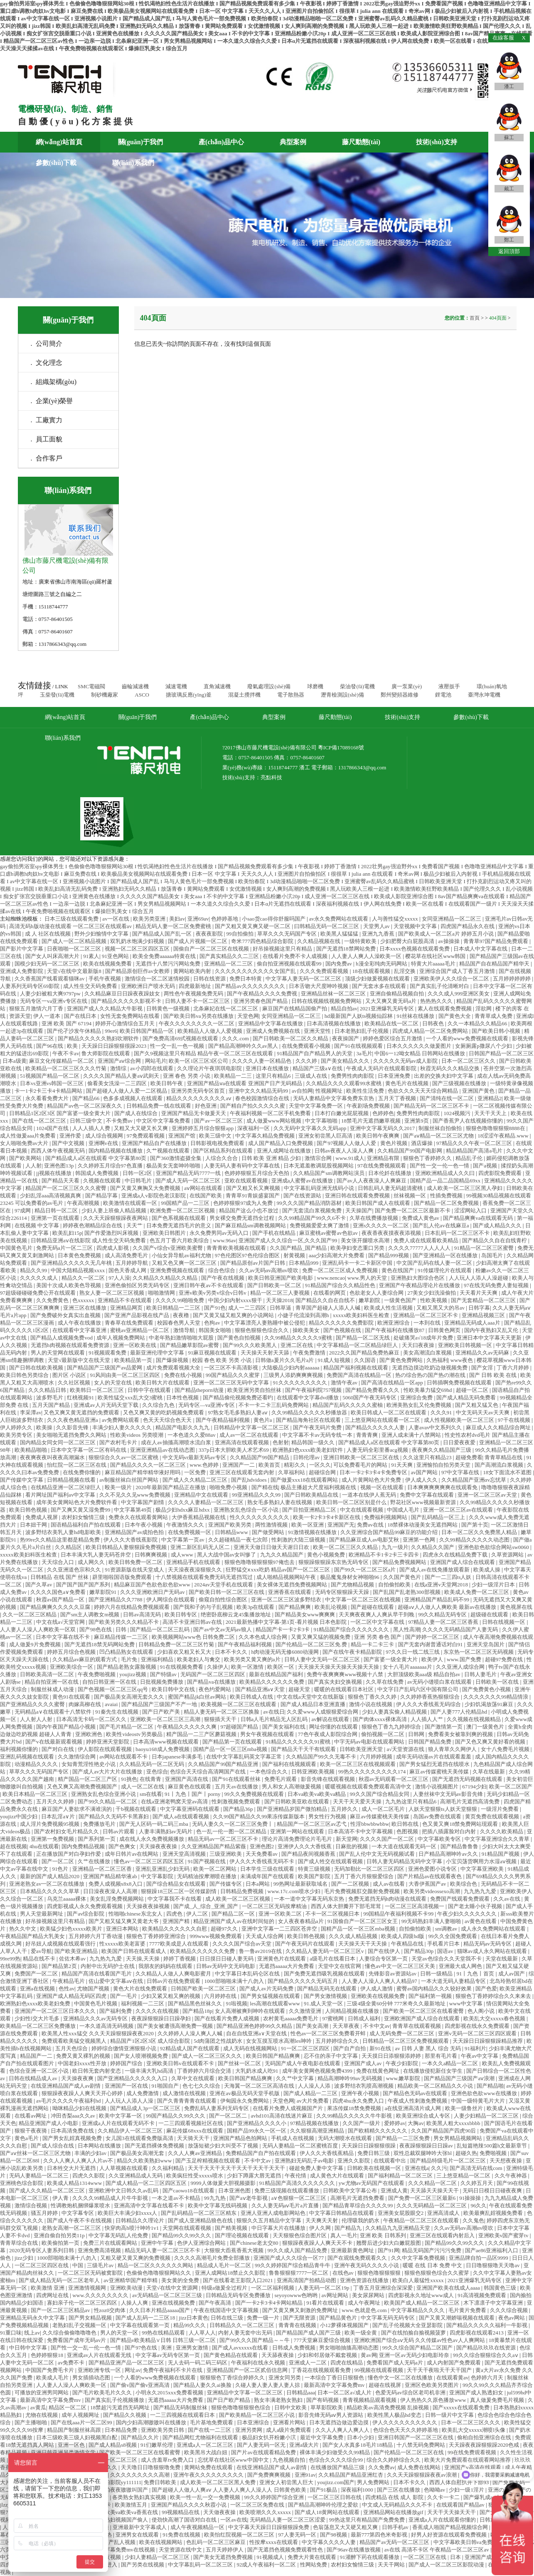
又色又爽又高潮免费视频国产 (82, 1786)
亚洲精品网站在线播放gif (394, 2512)
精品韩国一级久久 (313, 1442)
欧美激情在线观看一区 (130, 1203)
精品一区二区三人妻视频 (280, 1293)
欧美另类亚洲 (150, 919)
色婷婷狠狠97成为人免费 (243, 1203)
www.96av (224, 1240)
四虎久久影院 (89, 2175)
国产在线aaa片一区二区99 (82, 2422)
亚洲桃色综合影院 (22, 2183)
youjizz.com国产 (335, 2482)
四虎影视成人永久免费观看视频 (85, 1906)
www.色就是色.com (365, 2310)
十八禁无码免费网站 (421, 2445)
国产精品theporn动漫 (200, 1390)
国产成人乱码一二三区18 (146, 2318)
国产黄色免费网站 (401, 1360)
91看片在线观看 (325, 2303)
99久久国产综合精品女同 (380, 1794)
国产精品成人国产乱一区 (162, 934)
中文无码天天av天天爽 (483, 1412)
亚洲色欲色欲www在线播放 (484, 2093)
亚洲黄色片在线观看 (282, 1958)
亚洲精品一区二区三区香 (102, 1869)
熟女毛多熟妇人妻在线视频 (280, 1502)
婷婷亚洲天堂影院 (108, 1742)
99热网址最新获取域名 (301, 1884)
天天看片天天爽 (479, 1293)
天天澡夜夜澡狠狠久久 (195, 1569)
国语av (446, 1951)
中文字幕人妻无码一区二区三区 (304, 978)
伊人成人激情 (377, 1988)
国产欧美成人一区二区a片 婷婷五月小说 (446, 934)
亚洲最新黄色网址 (353, 2250)
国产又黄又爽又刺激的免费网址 (300, 2310)
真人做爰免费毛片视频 (497, 2400)
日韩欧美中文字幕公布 (350, 2190)
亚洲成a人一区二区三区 (205, 2445)
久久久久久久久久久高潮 (140, 2475)
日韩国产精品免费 (430, 1742)
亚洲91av (305, 2475)
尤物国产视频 (94, 1988)
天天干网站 (392, 2564)
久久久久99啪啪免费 (180, 1300)
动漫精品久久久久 (37, 1764)
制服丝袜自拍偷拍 (440, 1128)
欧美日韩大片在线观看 (163, 1382)
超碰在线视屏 (385, 2385)
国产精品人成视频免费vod (62, 1338)
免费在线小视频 (183, 1375)
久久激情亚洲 (305, 2011)
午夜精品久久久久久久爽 (187, 1727)
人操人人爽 (135, 2303)
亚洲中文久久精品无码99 (259, 1091)
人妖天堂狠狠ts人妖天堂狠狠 (443, 1809)
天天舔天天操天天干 (435, 2190)
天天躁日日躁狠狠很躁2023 (114, 1046)
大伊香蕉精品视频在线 (199, 1517)
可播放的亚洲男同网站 (42, 2392)
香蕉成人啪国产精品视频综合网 (450, 2527)
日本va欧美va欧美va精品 (317, 1794)
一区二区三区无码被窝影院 (91, 2273)
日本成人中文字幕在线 (481, 949)
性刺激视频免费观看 (236, 1801)
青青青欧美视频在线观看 (237, 1248)
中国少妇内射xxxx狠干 (235, 1300)
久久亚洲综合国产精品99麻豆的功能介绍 (389, 1532)
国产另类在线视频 (143, 2564)
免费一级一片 (264, 2318)
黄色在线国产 (398, 1270)
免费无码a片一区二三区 (65, 1248)
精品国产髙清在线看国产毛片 (97, 1973)
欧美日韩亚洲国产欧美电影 (281, 1278)
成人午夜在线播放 (80, 1323)
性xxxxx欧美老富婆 (123, 1944)
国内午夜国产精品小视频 (66, 1727)
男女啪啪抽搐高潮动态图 (349, 2348)
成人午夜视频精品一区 (198, 2527)
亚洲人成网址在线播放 (284, 1151)
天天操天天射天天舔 (265, 1353)
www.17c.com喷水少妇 (295, 1891)
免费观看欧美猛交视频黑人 (75, 2041)
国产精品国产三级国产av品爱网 (105, 1367)
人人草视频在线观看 (124, 2168)
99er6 (111, 1031)
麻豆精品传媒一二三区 (121, 1637)
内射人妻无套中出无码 (245, 2333)
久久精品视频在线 (319, 941)
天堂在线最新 (502, 1958)
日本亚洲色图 (235, 2190)
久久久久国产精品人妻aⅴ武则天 (121, 1076)
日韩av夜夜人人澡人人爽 (345, 1151)
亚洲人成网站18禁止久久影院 (230, 2273)
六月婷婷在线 (221, 1996)
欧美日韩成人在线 (252, 1697)
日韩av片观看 (119, 1831)
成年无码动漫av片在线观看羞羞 (434, 1756)
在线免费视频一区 (190, 1532)
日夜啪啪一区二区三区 (74, 949)
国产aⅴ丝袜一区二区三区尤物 (36, 2153)
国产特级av (164, 1674)
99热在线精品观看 (164, 2333)
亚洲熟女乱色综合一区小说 (247, 1510)
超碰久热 (466, 2153)
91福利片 (475, 2048)
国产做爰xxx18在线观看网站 (305, 1480)
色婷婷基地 (225, 919)
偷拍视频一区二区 (383, 1734)
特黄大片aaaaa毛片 (434, 963)
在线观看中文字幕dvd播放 (308, 1397)
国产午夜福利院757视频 (314, 1390)
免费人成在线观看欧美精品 (427, 1240)
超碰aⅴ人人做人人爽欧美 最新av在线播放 (448, 1607)
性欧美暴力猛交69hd (428, 1390)
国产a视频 (485, 1165)
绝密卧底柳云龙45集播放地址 (236, 1614)
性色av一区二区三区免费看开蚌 (328, 2033)
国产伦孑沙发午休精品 (74, 1031)
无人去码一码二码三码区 (198, 2362)
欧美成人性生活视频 (389, 1308)
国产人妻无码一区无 (262, 2445)
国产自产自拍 (350, 2048)
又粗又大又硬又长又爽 (141, 1128)
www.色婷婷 (204, 1465)
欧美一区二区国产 (510, 1786)
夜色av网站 (512, 2318)
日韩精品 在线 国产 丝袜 (60, 1577)
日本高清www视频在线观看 (166, 1742)
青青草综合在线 (19, 2243)
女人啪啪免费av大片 (25, 1143)
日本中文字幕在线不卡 (63, 1637)
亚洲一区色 (72, 2445)
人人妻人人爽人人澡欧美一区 (367, 956)
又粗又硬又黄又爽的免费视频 (136, 2258)
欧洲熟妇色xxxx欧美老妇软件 (308, 1450)
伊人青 (61, 2198)
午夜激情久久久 (185, 1525)
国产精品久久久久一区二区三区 (148, 1465)
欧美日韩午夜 (167, 1083)
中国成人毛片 (404, 1510)
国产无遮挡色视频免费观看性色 (285, 2549)
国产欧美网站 (26, 1158)
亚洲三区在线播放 (85, 1308)
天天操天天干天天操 (363, 1944)
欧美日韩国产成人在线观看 (378, 1203)
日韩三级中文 (86, 1121)
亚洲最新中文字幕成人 (140, 2527)
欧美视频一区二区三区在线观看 (239, 1704)
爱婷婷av (394, 2123)
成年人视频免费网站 (121, 1338)
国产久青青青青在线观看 (187, 2101)
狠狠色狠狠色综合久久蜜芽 (437, 2273)
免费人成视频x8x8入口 (116, 1884)
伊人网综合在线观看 (171, 1599)
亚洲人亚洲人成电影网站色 (274, 2213)
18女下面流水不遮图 (508, 1472)
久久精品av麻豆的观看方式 (85, 1659)
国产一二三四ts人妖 (449, 1577)
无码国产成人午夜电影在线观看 (303, 2063)
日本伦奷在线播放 (390, 1173)
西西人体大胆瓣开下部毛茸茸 (346, 1906)
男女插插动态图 (91, 2377)
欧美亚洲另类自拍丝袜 (255, 1390)
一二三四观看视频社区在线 (191, 2123)
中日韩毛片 (139, 1180)
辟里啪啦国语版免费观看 (122, 1577)
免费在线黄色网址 (378, 2071)
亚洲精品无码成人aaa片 (473, 1323)
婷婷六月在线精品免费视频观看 (132, 1607)
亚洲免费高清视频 (100, 2250)
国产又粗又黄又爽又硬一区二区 (253, 926)
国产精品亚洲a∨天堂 (260, 1689)
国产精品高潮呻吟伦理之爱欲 (323, 2505)
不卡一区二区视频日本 (333, 1914)
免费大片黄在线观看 (312, 2557)
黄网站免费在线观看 (209, 2467)
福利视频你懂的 (19, 1749)
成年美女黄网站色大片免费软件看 (77, 1502)
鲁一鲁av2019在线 (261, 1951)
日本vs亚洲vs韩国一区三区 (52, 1083)
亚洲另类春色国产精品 (261, 1001)
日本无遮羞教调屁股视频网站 (319, 1165)
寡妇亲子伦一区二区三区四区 (82, 2303)
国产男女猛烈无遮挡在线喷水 (435, 1764)
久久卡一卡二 (444, 2497)
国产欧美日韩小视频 (497, 1031)
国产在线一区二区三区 (39, 1121)
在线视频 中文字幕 (38, 1225)
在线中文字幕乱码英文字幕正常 (244, 1756)
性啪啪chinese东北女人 (136, 1914)
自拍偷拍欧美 (395, 1584)
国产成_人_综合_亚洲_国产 (206, 1906)
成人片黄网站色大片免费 (372, 1480)
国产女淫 (482, 1367)
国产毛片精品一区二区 (127, 1727)
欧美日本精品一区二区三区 (35, 1794)
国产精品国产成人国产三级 (309, 2333)
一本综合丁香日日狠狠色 (335, 2377)
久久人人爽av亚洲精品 (195, 2153)
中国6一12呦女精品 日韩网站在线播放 (420, 1053)
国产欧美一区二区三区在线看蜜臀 (424, 2011)
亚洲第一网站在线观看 (297, 1831)
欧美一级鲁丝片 (464, 2108)
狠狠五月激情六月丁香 (36, 1008)
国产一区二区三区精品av (61, 2310)
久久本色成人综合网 (263, 1637)
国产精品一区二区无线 (363, 1338)
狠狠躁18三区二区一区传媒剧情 (179, 1891)
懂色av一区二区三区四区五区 (149, 1861)
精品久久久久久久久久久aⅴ (199, 1098)
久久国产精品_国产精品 (299, 1248)
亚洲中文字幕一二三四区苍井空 (279, 1929)
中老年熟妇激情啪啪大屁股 (182, 1338)
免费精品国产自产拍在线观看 (261, 2153)
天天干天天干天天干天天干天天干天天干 (237, 2168)
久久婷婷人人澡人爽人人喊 (190, 2033)
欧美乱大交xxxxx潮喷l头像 (474, 2430)
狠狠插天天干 (221, 1719)
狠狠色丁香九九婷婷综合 (392, 1727)
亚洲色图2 (263, 1846)
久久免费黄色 (53, 1300)
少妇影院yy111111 (120, 2482)
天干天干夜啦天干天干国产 (440, 2370)
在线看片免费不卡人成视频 (296, 956)
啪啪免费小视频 (229, 1487)
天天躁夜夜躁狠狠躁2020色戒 (484, 2445)
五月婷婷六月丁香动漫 (96, 1936)
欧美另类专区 (17, 1435)
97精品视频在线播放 (315, 2123)
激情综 (119, 1068)
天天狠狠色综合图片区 (300, 2235)
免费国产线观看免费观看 (460, 1899)
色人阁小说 (482, 2011)
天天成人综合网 (265, 1936)
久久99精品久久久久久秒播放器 (309, 1412)
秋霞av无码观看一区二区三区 (394, 1779)
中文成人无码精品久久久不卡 (397, 2505)
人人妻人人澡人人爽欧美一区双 (38, 1629)
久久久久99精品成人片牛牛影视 (110, 2198)
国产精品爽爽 (295, 1607)
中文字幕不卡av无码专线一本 (318, 1435)
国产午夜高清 (215, 2303)
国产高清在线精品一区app (392, 1382)
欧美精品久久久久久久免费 (272, 1682)
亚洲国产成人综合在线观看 (463, 1562)
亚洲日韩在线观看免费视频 (358, 1195)
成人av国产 (512, 1973)
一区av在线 (233, 2520)
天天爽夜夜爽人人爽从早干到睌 (377, 1614)
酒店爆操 (422, 1143)
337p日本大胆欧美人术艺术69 (234, 1450)
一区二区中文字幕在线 (378, 1622)
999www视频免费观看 (216, 1936)
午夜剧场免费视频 (369, 1106)
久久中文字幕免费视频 (418, 2258)
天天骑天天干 (194, 2138)
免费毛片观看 (281, 1779)
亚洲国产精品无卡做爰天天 (194, 1113)
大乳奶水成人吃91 (257, 2071)
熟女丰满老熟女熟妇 (279, 2400)
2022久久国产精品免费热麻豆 (365, 1353)
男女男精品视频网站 (458, 2138)
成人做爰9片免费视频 (35, 1644)
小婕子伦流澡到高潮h (304, 1315)
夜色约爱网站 (215, 1689)
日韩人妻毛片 (481, 1674)
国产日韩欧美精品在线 (312, 1495)
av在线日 (273, 1712)
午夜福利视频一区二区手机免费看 (271, 1113)
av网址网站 (336, 2295)
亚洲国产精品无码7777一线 (189, 1173)
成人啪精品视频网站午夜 (286, 1577)
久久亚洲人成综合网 (461, 1667)
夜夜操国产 (346, 1038)
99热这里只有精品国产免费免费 (367, 2520)
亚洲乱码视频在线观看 (27, 1756)
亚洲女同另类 (285, 2377)
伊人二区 (197, 1914)
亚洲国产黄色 (479, 1091)
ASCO (142, 695)
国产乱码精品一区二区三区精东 (199, 2213)
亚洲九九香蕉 (379, 934)
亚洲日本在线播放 (268, 1068)
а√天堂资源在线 (406, 1749)
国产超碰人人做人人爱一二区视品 (127, 1091)
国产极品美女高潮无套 (137, 2153)
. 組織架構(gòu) (54, 381)
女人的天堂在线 (113, 1382)
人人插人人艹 (427, 1719)
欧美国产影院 (315, 1876)
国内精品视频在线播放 (116, 1151)
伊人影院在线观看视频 (105, 1749)
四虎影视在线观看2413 (477, 2333)
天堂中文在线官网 (340, 1966)
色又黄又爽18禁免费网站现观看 (460, 1824)
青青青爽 (367, 1435)
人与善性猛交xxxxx (395, 919)
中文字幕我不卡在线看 (175, 1899)
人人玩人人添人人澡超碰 (479, 1278)
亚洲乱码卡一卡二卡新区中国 (358, 1263)
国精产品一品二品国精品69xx (446, 1180)
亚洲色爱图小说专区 (433, 1869)
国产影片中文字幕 (22, 949)
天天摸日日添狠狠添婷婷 (392, 2056)
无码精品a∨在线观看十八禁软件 (54, 1712)
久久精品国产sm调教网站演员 (329, 1173)
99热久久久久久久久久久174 (372, 1771)
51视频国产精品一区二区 (50, 1076)
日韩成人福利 (364, 2018)
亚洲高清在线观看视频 (242, 1442)
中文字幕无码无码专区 (388, 2318)
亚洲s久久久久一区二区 (381, 1225)
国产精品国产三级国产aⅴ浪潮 (460, 2078)
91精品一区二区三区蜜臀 (484, 1248)
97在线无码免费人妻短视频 (497, 1285)
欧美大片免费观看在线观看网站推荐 (468, 2460)
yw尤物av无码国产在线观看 (372, 2183)
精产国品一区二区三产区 (88, 1779)
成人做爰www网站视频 (274, 1121)
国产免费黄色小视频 (487, 1689)
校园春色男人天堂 (179, 1323)
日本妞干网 (34, 1525)
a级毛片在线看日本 (333, 1958)
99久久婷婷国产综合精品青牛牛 (293, 2265)
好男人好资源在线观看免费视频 (449, 2535)
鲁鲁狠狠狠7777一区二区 (299, 2273)
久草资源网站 (508, 1555)
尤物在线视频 (42, 2415)
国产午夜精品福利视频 (223, 1420)
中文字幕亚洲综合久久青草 (498, 1839)
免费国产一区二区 (37, 1973)
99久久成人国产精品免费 (298, 2250)
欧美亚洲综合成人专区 (423, 2116)
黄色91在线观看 (71, 1697)
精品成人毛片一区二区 (224, 2265)
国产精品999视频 (389, 1255)
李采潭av (30, 1412)
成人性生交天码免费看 (90, 986)
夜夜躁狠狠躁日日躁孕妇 (161, 2018)
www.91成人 (349, 1158)
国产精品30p (419, 1951)
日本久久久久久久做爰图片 (419, 1046)
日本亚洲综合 (254, 2422)
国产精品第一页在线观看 (232, 1742)
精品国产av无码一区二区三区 (395, 2542)
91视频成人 (271, 2557)
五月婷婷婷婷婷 (512, 978)
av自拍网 (302, 1091)
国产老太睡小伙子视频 (475, 1906)
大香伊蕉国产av (428, 1884)
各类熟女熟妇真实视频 (139, 2497)
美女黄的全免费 (180, 2280)
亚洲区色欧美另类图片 (432, 2385)
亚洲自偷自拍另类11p (60, 2235)
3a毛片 (364, 1053)
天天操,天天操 (143, 1958)
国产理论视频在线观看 (242, 2235)
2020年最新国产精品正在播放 (171, 1487)
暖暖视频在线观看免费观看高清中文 (369, 1786)
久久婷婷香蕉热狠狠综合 (430, 1697)
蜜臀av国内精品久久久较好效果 (434, 1988)
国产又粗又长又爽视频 (253, 1188)
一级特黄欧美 (361, 941)
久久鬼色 (473, 2220)
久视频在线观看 (102, 1180)
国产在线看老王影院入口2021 (238, 2280)
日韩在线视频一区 (504, 1622)
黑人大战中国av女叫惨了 (227, 1555)
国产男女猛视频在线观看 (271, 1996)
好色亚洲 (206, 1106)
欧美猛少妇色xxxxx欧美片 (71, 1929)
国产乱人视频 (120, 2542)
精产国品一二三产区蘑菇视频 (202, 1734)
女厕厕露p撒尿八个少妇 (484, 1046)
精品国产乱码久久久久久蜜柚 (348, 1405)
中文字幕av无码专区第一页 (168, 2355)
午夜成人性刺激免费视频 (418, 2101)
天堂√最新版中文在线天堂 (79, 1360)
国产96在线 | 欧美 (57, 1046)
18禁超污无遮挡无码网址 (120, 2407)
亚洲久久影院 (354, 2160)
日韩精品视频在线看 (72, 1480)
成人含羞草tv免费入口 (168, 2460)
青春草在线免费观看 (130, 1323)
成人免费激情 (143, 2093)
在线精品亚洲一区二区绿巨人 (66, 1487)
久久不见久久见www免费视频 (135, 1495)
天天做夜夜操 (220, 2512)
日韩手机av (396, 2527)
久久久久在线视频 (157, 2011)
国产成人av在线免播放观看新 (435, 1569)
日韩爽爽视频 (151, 1555)
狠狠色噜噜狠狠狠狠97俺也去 (260, 1562)
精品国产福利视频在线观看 (356, 1367)
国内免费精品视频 (84, 1846)
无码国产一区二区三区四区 (213, 1674)
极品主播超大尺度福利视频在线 (319, 1487)
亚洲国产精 (176, 1921)
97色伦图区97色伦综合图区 (248, 1255)
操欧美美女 (307, 1330)
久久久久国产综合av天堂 (242, 1944)
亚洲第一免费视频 (53, 1839)
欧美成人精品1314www (75, 2183)
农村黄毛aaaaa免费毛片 (291, 2018)
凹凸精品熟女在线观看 (127, 1652)
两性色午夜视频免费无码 (194, 993)
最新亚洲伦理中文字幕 (157, 1353)
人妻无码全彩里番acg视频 (378, 1450)
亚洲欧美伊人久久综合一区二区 (451, 978)
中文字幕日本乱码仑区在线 (248, 1973)
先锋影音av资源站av (393, 1973)
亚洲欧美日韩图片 (165, 1233)
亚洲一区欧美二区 (280, 1914)
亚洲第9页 (417, 1121)
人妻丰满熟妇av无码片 (166, 1831)
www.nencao (331, 1278)
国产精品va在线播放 (212, 1682)
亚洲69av (198, 919)
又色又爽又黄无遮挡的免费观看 (82, 1412)
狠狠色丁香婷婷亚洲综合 (156, 1936)
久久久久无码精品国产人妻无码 (460, 1629)
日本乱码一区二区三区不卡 (458, 1233)
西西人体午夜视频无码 (58, 1151)
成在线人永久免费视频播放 (152, 1839)
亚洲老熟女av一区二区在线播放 (47, 1884)
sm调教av (447, 1929)
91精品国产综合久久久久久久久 (351, 1629)
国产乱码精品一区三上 (438, 1517)
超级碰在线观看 (489, 1614)
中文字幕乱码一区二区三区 (201, 2564)
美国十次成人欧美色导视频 (69, 1285)
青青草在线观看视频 (417, 2026)
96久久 (478, 2205)
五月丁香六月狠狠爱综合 (364, 1876)
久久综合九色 (159, 1405)
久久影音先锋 (73, 1427)
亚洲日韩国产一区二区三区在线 (416, 2437)
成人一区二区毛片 (384, 1809)
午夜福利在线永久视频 (258, 2362)
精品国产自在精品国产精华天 (495, 963)
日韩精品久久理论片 (140, 2220)
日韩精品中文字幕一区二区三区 (252, 1427)
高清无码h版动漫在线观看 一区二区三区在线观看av (71, 926)
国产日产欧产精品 (229, 2400)
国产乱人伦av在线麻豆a (441, 1225)
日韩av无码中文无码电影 (226, 1966)
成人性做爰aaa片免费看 (28, 1136)
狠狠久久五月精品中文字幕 (269, 2220)
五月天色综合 (72, 2048)
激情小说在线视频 (371, 1704)
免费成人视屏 (42, 1517)
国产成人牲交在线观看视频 (331, 1861)
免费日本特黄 (246, 978)
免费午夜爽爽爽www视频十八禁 (345, 1674)
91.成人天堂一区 (324, 2003)
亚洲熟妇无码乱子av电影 (305, 2160)
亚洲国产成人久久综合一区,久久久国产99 (289, 1240)
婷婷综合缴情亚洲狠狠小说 (124, 2048)
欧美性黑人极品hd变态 (395, 2415)
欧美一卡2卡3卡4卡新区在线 (327, 1517)
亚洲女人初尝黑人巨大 (287, 2482)
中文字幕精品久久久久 (418, 2310)
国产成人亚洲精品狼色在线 (201, 2220)
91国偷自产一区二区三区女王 (363, 1921)
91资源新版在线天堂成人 (135, 1569)
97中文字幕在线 (460, 1472)
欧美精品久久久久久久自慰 (175, 1929)
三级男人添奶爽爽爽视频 (293, 1375)
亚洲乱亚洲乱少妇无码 (163, 1869)
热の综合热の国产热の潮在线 (431, 1375)
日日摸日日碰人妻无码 (227, 1958)
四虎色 (175, 1914)
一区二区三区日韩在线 (335, 2497)
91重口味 (11, 2333)
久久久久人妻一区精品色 (262, 1061)
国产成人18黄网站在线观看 (328, 2512)
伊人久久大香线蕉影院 (131, 1540)
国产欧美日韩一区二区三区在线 (227, 1592)
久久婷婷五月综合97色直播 (111, 1165)
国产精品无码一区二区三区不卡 (432, 1106)
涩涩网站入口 (471, 1210)
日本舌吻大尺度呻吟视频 (319, 986)
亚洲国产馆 (182, 1136)
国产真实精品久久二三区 (229, 956)
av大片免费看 (313, 2101)
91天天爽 (402, 1465)
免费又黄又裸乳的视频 (83, 2056)
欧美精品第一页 (133, 1360)
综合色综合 (222, 1270)
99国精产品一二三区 (186, 1203)
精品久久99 (34, 1270)
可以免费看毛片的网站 (361, 1465)
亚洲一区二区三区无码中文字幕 (231, 1382)
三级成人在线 (311, 1076)
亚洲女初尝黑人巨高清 (326, 1136)
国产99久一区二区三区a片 (365, 1569)
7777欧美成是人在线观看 (179, 1944)
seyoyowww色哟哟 (296, 2295)
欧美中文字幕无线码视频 (218, 2205)
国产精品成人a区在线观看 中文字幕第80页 (96, 1158)
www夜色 (462, 1360)
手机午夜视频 (105, 978)
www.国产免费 (464, 1659)
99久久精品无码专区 (443, 1614)
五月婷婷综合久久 (337, 2041)
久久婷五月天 (477, 2183)
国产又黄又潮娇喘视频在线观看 (457, 2318)
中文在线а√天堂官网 (61, 1622)
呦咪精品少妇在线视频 (80, 2108)
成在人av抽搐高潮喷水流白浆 (176, 1442)
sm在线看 (151, 1794)
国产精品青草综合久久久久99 (358, 2205)
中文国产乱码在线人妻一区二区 (434, 1263)
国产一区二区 (58, 1861)
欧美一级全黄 (361, 2333)
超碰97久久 (225, 1929)
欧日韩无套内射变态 (97, 2071)
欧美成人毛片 (53, 2377)
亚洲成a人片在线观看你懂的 (442, 2520)
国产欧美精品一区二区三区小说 (257, 2415)
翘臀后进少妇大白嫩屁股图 (389, 2243)
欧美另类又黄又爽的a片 (253, 1659)
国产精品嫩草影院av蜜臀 (190, 1345)
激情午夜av (345, 1382)
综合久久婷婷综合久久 (394, 2460)
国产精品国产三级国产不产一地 (159, 1704)
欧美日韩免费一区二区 (136, 1562)
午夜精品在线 (408, 1944)
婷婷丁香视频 (180, 1958)
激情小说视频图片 (437, 1786)
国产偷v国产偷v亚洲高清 (140, 2385)
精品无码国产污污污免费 (432, 2250)
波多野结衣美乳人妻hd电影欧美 (63, 1532)
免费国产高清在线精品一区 (360, 1375)
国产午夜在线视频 (223, 1278)
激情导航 (184, 1330)
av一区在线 (116, 919)
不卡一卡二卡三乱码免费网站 (274, 1405)
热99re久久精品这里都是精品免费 (60, 1540)
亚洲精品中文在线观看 (201, 1495)
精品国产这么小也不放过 (249, 1210)
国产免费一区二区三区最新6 (422, 2198)
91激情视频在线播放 (313, 1532)
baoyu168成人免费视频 (163, 1749)
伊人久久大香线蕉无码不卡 (262, 1861)
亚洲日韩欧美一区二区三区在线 (361, 1457)
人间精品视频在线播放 (352, 2011)
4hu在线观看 (44, 1846)
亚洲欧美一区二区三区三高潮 (166, 1719)
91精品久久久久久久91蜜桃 (299, 1742)
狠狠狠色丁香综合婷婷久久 (233, 2377)
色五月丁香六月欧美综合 (180, 1240)
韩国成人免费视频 (97, 1173)
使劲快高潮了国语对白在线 (185, 2520)
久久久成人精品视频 (354, 1936)
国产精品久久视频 (125, 2415)
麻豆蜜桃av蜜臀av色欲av (329, 1233)
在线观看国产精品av (461, 2505)
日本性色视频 (183, 1397)
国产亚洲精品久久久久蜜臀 (33, 1704)
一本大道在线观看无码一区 (405, 1846)
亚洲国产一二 (239, 1465)
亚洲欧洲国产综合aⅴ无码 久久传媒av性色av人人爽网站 (420, 2340)
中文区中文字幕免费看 (164, 1121)
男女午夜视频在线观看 (267, 1734)
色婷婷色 (383, 1113)
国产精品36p (238, 1809)
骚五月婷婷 (45, 2213)
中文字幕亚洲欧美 (482, 1869)
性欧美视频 (434, 1300)
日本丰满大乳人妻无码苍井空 (96, 1555)
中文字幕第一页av (183, 1540)
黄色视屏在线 (516, 1607)
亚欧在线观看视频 (246, 1180)
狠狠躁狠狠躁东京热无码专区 (334, 1562)
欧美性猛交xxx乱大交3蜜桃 (131, 1397)
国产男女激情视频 (326, 1996)
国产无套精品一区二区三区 (484, 1300)
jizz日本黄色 (193, 2318)
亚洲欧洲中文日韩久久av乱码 (124, 2190)
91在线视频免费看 (182, 1667)
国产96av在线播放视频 (354, 2549)
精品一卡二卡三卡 (373, 1644)
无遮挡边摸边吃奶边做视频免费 (430, 1367)
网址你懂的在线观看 (334, 1727)
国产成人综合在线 (53, 2146)
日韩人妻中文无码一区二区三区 (322, 1659)
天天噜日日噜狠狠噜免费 (151, 2467)
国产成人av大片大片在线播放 (108, 1771)
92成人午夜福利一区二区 (266, 2564)
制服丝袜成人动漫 (53, 1689)
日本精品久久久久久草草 (50, 1891)
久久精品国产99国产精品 (260, 1457)
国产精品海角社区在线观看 (309, 1420)
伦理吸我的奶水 (361, 2220)
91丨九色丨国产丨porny (193, 1794)
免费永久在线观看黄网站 (138, 1517)
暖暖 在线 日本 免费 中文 (433, 2265)
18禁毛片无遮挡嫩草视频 (371, 1121)
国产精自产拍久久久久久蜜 (253, 1106)
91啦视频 (236, 2003)
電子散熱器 (290, 695)
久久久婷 (306, 1061)
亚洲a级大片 (304, 2445)
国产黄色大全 (455, 1016)
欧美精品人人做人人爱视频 (210, 1031)
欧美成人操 (487, 1569)
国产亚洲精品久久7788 (116, 1599)
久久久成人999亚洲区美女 (459, 993)
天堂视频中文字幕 (416, 926)
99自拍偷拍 (240, 934)
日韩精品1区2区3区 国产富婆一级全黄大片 (60, 1113)
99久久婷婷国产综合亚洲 (274, 2497)
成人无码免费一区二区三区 (402, 2033)
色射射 (281, 1442)
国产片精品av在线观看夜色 (430, 1876)
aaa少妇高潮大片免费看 (337, 1255)
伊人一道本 (47, 1016)
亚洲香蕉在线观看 (290, 1592)
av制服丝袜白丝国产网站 (129, 1480)
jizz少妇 (24, 2258)
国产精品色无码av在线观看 (416, 2093)
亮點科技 (271, 777)
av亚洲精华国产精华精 (131, 2280)
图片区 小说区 (70, 1375)
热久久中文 (23, 1929)
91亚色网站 (116, 956)
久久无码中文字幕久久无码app (310, 1128)
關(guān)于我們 (140, 141)
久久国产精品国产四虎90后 (444, 2131)
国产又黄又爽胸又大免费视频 (146, 1188)
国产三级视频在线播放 (459, 1083)
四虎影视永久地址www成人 (421, 2295)
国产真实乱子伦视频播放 (115, 2400)
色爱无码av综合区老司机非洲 (411, 2392)
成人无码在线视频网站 (250, 2048)
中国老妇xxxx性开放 (83, 2063)
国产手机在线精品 (274, 1233)
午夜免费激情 (310, 1353)
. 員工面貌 (46, 439)
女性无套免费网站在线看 (130, 1016)
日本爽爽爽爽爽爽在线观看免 (443, 1487)
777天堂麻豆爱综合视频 (322, 2340)
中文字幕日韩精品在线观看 (342, 2213)
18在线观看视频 (371, 971)
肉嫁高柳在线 (85, 1704)
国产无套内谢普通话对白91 (431, 1644)
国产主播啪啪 (31, 2422)
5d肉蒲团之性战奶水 (219, 2041)
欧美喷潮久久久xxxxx (265, 2512)
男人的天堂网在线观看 (58, 1353)
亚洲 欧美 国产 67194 (67, 1023)
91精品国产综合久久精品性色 (341, 1285)
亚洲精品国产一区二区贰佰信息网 (248, 2370)
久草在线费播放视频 (374, 1218)
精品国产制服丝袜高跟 (74, 2430)
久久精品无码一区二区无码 (152, 1764)
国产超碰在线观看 (373, 1607)
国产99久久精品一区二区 (108, 1801)
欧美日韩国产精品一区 (147, 1031)
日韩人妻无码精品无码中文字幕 (405, 1861)
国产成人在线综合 (136, 1113)
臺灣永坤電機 (484, 695)
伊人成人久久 (422, 1480)
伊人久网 (320, 2228)
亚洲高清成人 (444, 2213)
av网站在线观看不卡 (124, 1756)
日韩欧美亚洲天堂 (362, 1749)
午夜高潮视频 (84, 1203)
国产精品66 (86, 1098)
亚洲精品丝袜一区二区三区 (334, 993)
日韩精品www (232, 1532)
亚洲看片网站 (290, 2422)
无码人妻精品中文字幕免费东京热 (334, 1098)
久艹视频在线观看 (168, 1151)
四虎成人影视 (113, 1248)
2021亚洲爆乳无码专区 (387, 1008)
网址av (132, 2370)
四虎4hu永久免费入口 (358, 2101)
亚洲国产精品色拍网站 (240, 2138)
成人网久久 (92, 1562)
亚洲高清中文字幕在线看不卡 (149, 2205)
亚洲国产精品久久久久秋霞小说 (189, 2505)
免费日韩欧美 (160, 2482)
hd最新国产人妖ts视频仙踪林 (359, 1016)
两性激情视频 (272, 1525)
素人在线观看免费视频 (445, 1008)
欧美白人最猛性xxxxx (418, 2280)
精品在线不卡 (40, 1958)
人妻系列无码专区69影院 (30, 986)
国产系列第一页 (97, 1839)
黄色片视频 (394, 1143)
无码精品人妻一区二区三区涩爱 (288, 2520)
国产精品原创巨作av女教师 (138, 971)
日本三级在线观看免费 (72, 919)
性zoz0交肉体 (110, 2310)
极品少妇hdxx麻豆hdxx (183, 1510)
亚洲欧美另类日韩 (163, 2430)
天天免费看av (262, 1854)
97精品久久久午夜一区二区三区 (474, 1143)
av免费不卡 (72, 2362)
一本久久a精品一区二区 (451, 2063)
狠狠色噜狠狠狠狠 (379, 2273)
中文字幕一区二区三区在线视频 (363, 1599)
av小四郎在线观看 (152, 1068)
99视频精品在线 (181, 2512)
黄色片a (263, 1420)
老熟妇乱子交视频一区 (80, 2325)
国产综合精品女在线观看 (176, 1884)
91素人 (91, 956)
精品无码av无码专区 (488, 1944)
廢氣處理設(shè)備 (268, 686)
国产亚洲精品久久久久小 (257, 2123)
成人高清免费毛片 (127, 1255)
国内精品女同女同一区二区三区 (58, 1442)
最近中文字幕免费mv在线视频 (119, 2549)
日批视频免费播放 (162, 1682)
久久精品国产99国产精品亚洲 (223, 1764)
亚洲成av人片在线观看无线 (100, 2355)
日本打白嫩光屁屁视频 (342, 1113)
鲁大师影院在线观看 (106, 1053)
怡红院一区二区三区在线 (77, 1465)
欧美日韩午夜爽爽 (378, 1136)
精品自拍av (344, 1008)
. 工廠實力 (46, 420)
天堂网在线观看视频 (187, 2228)
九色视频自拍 (289, 2460)
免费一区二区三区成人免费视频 (340, 1270)
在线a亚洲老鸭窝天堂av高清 (175, 1801)
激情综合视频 (31, 2205)
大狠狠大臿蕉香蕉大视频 (234, 2250)
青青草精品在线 (504, 1457)
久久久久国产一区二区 (387, 1839)
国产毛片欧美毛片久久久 (102, 2392)
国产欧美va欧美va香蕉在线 (127, 2512)
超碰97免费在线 (504, 1659)
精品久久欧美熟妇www (145, 2160)
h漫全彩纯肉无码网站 (382, 963)
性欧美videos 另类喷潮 (137, 1435)
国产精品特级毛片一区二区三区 (448, 2160)
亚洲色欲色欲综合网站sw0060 (494, 1547)
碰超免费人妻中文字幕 (317, 2168)
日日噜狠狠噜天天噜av (493, 2265)
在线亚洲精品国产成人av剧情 (66, 2086)
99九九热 (215, 2198)
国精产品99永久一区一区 (257, 2131)
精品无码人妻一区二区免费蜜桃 (173, 926)
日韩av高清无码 (142, 1614)
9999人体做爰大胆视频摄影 (224, 2183)
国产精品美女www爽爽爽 (305, 1614)
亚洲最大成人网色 (461, 1966)
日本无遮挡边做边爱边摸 (339, 2422)
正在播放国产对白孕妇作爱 (69, 1854)
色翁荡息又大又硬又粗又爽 (346, 2527)
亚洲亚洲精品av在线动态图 (163, 1450)
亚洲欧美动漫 (127, 2288)
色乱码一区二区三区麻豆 (216, 2542)
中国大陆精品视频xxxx (78, 1270)
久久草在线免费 (385, 1682)
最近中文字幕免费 (322, 2437)
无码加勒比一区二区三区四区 (370, 1869)
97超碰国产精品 (239, 1727)
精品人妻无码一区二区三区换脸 (222, 1712)
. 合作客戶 (46, 458)
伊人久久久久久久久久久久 (405, 2422)
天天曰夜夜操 (419, 1345)
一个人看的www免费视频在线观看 (467, 1038)
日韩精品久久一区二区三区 (242, 2325)
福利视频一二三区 (143, 2003)
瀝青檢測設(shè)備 (342, 695)
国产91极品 (324, 2490)
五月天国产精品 (51, 1405)
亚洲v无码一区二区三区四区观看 (478, 2033)
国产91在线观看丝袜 (237, 1779)
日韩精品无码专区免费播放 (239, 2295)
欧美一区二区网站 (215, 1869)
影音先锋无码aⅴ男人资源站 (331, 2415)
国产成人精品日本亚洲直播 (314, 1704)
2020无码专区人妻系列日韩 (42, 2250)
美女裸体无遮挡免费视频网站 (292, 1584)
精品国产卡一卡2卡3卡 (283, 1629)
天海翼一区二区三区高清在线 (259, 2086)
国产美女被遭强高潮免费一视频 (175, 2026)
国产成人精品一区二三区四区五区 (147, 2183)
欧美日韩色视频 (28, 1510)
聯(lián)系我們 (133, 162)
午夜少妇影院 (402, 2063)
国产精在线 (264, 1487)
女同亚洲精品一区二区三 (452, 919)
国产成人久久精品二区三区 (195, 1480)
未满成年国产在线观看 (267, 1876)
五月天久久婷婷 (55, 1801)
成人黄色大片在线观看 (337, 2175)
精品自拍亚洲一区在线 (52, 1682)
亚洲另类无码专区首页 (198, 1091)
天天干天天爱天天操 (358, 1801)
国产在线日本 (81, 1016)
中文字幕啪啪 (322, 1121)
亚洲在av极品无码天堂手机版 (245, 2093)
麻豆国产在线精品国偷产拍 (295, 1008)
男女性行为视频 (327, 1816)
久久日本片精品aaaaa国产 (160, 2310)
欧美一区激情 (248, 1667)
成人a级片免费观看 (289, 2430)
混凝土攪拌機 (244, 695)
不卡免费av (120, 1121)
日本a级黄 (14, 1061)
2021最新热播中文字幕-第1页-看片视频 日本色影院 (287, 1622)
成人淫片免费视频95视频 (50, 1824)
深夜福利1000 (357, 2490)
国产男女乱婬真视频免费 (72, 2138)
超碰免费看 (468, 1457)
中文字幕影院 (158, 1876)
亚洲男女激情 (192, 2348)
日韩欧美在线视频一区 (374, 2168)
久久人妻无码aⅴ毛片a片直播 (285, 2205)
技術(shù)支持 (436, 141)
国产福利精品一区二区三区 (401, 2175)
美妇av (177, 919)
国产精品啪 (490, 2086)
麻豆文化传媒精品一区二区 (62, 1061)
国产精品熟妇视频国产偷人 (116, 2520)
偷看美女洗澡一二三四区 (117, 1083)
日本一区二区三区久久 (469, 1061)
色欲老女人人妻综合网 (377, 1293)
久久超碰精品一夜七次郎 (238, 1540)
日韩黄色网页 (445, 1330)
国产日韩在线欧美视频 (36, 1367)
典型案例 (293, 141)
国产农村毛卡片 (118, 1442)
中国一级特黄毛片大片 (478, 2101)
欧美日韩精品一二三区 (174, 1308)
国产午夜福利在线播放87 (395, 1330)
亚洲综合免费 (417, 1397)
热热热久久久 (437, 1001)
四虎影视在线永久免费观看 (478, 2026)
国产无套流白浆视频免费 (312, 1210)
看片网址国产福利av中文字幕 (61, 1495)
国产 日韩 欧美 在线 (493, 1375)
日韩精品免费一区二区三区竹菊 (176, 1644)
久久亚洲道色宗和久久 (74, 1569)
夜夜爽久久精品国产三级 (442, 1450)
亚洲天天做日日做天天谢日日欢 (272, 1547)
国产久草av (39, 1584)
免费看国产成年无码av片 (77, 2340)
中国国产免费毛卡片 (50, 2370)
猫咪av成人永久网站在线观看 (493, 1951)
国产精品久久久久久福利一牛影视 (487, 2325)
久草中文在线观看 (193, 2078)
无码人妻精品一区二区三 (39, 2175)
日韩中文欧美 (291, 2407)
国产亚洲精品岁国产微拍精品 (292, 1809)
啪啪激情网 (162, 1293)
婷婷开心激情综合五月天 (125, 1023)
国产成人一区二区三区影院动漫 (446, 2564)
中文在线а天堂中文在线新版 (311, 1697)
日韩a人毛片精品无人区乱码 (275, 1719)
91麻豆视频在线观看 (213, 1353)
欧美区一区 (281, 1667)
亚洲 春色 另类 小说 (187, 1076)
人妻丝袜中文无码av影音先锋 (449, 1794)
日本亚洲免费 (394, 1076)
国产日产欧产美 (161, 1712)
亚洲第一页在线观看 (56, 1218)
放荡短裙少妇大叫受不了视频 (223, 2146)
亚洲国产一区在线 (127, 2086)
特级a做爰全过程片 (225, 2288)
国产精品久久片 (140, 2437)
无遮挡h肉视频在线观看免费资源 (71, 1345)
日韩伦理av (307, 1457)
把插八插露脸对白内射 (449, 1831)
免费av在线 (371, 1525)
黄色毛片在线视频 (407, 1083)
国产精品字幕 (102, 1195)
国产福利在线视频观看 (289, 1764)
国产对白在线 (58, 1749)
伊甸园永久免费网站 (245, 2101)
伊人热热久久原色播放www (433, 2400)
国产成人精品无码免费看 (466, 1397)
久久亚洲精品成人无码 (136, 2175)
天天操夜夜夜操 (158, 1846)
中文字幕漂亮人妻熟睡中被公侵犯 (265, 1323)
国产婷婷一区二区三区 (432, 1637)
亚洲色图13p (59, 1165)
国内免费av (339, 963)
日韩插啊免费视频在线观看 (460, 1382)
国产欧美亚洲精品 (76, 1951)
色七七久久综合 (201, 2086)
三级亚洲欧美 (226, 1854)
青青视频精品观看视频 (370, 2400)
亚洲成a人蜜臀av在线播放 (302, 1180)
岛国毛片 (492, 1255)
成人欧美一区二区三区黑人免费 (218, 2482)
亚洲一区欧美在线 (135, 1345)
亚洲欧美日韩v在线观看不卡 (180, 2063)
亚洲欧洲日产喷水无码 (148, 986)
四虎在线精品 (347, 2362)
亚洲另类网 (249, 2430)
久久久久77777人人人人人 (420, 1248)
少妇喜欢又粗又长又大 (184, 1652)
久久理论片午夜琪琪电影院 (210, 1068)
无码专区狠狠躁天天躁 (342, 1592)
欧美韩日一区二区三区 (97, 1390)
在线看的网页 (330, 1293)
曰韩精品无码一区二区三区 (327, 926)
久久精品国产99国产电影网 (410, 1151)
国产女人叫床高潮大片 (53, 956)
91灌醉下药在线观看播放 (370, 2557)
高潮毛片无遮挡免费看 (358, 2198)
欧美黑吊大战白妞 (206, 2452)
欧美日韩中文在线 (174, 1689)
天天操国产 (358, 1210)
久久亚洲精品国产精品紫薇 (214, 1846)
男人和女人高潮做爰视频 (292, 1786)
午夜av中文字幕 (480, 2056)
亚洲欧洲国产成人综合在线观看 (422, 2018)
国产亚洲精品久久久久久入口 (133, 2078)
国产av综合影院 (86, 1914)
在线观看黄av (452, 2377)
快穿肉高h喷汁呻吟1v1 (132, 2228)
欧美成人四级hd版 (403, 1936)
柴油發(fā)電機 (357, 686)
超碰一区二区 (473, 1390)
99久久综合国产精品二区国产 (418, 2348)
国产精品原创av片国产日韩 (253, 1263)
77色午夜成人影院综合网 (328, 1734)
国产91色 (215, 1308)
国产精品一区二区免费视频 (447, 1203)
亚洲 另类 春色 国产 (378, 1637)
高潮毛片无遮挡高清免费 (470, 1801)
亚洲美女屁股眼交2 (401, 2213)
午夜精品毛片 (69, 1981)
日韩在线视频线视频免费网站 (327, 1001)
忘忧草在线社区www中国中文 (234, 2460)
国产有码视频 (323, 2400)
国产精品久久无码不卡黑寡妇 (114, 1816)
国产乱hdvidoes (249, 1480)
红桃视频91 (81, 1397)
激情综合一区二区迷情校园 (158, 978)
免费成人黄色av (421, 1218)
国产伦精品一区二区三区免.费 (312, 1644)
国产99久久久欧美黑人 (250, 1345)
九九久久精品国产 (282, 1555)
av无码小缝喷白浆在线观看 (440, 1682)
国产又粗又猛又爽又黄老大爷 (124, 1921)
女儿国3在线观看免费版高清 (140, 2138)
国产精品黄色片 (338, 2318)
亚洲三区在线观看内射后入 (443, 2235)
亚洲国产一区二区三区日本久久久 (56, 2011)
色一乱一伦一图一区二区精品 (232, 1831)
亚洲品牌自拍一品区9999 (479, 2258)
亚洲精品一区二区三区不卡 (426, 1315)
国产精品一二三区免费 (403, 2138)
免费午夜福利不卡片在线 (173, 2370)
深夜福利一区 (254, 1128)
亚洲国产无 (340, 1525)
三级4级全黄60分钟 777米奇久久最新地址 (397, 2003)
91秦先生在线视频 (117, 1712)
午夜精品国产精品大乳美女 (33, 1936)
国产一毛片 (124, 1996)
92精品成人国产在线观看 (190, 2048)
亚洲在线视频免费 (174, 2303)
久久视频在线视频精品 (474, 1719)
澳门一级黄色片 (485, 1727)
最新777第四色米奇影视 (380, 2535)
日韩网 (417, 1734)
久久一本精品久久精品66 (478, 1023)
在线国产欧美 (206, 1195)
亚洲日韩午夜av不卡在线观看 (209, 1285)
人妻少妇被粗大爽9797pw (51, 993)
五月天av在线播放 (237, 1786)
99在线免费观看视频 (472, 2452)
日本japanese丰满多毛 (178, 1756)
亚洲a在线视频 (38, 1988)
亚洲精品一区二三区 (229, 963)
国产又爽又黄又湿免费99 (81, 1510)
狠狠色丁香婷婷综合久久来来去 (493, 1996)
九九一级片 (394, 1547)
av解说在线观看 (330, 1719)
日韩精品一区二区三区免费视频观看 (406, 2041)
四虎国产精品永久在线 (468, 926)
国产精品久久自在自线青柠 (495, 1240)
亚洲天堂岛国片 (486, 1644)
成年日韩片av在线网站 (132, 1854)
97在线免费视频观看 (382, 1165)
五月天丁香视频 (397, 1098)
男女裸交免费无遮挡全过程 (242, 1218)
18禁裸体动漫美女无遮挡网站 (423, 1525)
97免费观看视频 (146, 1136)
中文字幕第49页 (133, 1510)
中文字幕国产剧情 (143, 1502)
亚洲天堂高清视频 (184, 1854)
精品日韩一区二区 (56, 1210)
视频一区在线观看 (382, 1487)
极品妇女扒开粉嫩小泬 (269, 2437)
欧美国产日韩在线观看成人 (134, 1951)
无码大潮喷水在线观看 (345, 2138)
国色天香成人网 (128, 1270)
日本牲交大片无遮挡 (72, 2168)
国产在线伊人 (384, 1951)
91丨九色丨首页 (475, 1973)
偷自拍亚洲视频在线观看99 (290, 963)
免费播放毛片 (100, 1824)
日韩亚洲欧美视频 (313, 1771)
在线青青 (151, 1779)
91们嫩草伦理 (157, 2445)
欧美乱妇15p (67, 1233)
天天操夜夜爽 (78, 2078)
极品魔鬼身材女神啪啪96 (350, 1577)
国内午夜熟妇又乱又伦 (491, 1330)
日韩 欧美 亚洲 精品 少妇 (271, 1158)
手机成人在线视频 (293, 2138)
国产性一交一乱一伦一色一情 (86, 2348)
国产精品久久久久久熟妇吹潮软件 (99, 1038)
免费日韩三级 (374, 2153)
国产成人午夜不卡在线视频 (80, 2220)
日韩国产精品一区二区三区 (501, 1053)
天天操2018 (279, 1300)
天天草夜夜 (346, 2026)
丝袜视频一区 (410, 1195)
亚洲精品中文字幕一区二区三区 (245, 2392)
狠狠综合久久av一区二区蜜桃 (124, 1457)
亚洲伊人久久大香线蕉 (305, 1846)
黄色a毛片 (27, 2138)
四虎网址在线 (53, 2295)
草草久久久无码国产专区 (287, 934)
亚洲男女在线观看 (138, 2535)
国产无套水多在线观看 (379, 986)
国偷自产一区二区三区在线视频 (211, 949)
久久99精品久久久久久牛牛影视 (354, 2116)
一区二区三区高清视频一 (415, 1906)
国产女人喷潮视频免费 (141, 2056)
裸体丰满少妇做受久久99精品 (335, 2452)
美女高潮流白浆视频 (428, 1353)
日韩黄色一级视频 (168, 1008)
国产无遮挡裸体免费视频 (155, 2146)
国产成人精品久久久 (498, 1225)
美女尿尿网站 (369, 2295)
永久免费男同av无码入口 (219, 1233)
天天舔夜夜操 (278, 2355)
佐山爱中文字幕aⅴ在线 (116, 1981)
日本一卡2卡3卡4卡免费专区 (374, 1472)
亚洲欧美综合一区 (72, 1667)
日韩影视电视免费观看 (218, 1143)
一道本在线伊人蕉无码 (369, 1495)
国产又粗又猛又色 (477, 1405)
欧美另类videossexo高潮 (432, 1891)
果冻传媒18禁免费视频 (354, 2108)
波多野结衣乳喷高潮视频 (364, 2086)
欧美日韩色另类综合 (25, 1375)
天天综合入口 (58, 1562)
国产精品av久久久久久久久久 (250, 986)
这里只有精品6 (274, 1076)
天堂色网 (248, 1016)
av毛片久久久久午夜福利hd (69, 2101)
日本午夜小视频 (144, 1525)
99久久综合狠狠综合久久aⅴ (486, 2355)
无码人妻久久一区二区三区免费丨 (233, 1824)
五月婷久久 (345, 1809)
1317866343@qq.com (362, 767)
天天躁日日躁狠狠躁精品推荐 (488, 2041)
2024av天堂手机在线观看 (224, 1584)
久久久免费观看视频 (324, 971)
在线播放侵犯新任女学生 (433, 2071)
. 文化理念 (46, 362)
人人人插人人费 (91, 1128)
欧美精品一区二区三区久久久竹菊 (66, 1068)
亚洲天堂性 (318, 1031)
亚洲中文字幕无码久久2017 (383, 1128)
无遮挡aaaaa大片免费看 (287, 1966)
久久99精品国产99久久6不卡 (312, 1218)
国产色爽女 (122, 1846)
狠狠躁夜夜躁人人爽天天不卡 (318, 2243)
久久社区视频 (74, 1382)
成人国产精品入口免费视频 (281, 1143)
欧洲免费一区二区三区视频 (183, 1210)
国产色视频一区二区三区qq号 (113, 1689)
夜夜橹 (181, 1315)
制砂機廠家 (104, 695)
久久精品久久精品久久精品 (166, 1278)
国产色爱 (486, 1988)
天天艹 (135, 1225)
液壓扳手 (449, 686)
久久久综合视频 (509, 2310)
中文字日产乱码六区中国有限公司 (418, 1689)
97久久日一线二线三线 (413, 1652)
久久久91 (442, 1412)
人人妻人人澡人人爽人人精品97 (380, 1981)
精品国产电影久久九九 (183, 1427)
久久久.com (236, 1038)
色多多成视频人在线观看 (133, 1098)
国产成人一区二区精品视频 (75, 941)
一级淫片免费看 (500, 1809)
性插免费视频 (447, 1195)
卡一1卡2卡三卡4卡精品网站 (49, 1091)
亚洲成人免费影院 (22, 971)
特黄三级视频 (315, 1869)
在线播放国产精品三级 (338, 2467)
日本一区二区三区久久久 (471, 2422)
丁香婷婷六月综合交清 (204, 2071)
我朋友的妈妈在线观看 (166, 1966)
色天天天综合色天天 (168, 1420)
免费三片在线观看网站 (110, 2243)
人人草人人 (202, 2333)
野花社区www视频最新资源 (423, 1502)
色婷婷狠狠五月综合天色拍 (257, 1173)
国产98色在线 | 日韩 (103, 1629)
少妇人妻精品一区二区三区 (158, 2557)
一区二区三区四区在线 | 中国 (49, 2265)
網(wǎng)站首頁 (59, 141)
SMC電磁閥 (91, 686)
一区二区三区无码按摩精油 (275, 1906)
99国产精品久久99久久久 (176, 2116)
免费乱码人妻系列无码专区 (217, 2108)
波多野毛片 (50, 1397)
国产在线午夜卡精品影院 (352, 1652)
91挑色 (129, 1779)
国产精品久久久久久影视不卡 (126, 1001)
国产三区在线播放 (399, 2490)
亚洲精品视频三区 (484, 1315)
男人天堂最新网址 (42, 1914)
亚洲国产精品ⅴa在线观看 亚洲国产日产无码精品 (245, 1083)
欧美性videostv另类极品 (134, 1734)
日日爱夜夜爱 (460, 1442)
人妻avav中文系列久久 (435, 1427)
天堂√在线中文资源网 (172, 2288)
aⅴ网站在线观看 (204, 1188)
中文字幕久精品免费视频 (265, 1136)
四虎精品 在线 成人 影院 (395, 2497)
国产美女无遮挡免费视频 (223, 2557)
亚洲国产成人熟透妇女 (476, 2392)
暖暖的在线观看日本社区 (344, 1689)
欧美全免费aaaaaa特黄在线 (165, 956)
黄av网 (369, 2355)
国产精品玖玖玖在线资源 (486, 2348)
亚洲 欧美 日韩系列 (383, 2235)
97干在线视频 (515, 1420)
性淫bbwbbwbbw (369, 1824)
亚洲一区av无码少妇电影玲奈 (414, 2355)
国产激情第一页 (444, 1727)
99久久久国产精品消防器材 (310, 1203)
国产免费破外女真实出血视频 (66, 1315)
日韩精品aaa (300, 2392)
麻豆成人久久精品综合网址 (499, 1427)
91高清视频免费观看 (482, 2295)
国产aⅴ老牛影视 (249, 2198)
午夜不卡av (65, 1053)
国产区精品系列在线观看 (223, 1151)
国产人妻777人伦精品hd (460, 1712)
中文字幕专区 (78, 2213)
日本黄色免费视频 (80, 1255)
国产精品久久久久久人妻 (375, 1427)
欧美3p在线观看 (256, 1607)
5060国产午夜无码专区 (370, 1397)
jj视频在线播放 (54, 1173)
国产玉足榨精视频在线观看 (208, 2160)
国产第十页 (474, 1525)
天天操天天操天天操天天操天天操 (339, 1667)
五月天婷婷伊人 (225, 2549)
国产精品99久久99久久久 (182, 2235)
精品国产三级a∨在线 (318, 1068)
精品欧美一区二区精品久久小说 (435, 2086)
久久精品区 (69, 1547)
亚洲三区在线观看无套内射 (242, 1472)
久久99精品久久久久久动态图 (475, 1540)
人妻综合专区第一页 (384, 1958)
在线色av (343, 2273)
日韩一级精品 (437, 1973)
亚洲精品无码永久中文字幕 (33, 2318)
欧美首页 (269, 1465)
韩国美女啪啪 (215, 1330)
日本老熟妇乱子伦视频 (362, 1031)
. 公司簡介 (46, 343)
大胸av (415, 2123)
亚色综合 (157, 1771)
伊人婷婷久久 (17, 1427)
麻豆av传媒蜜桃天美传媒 (439, 1771)
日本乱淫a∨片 (58, 1816)
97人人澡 (119, 1278)
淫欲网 (484, 1008)
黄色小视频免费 (326, 1555)
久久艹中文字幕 (295, 2078)
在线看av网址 (31, 2116)
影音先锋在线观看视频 (328, 1779)
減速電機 (176, 686)
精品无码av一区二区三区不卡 (223, 1839)
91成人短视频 (335, 1360)
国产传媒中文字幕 (22, 1480)
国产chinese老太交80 (255, 2243)
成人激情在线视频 (184, 2093)
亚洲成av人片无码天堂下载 (107, 1405)
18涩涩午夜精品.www (503, 1136)
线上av (32, 2333)
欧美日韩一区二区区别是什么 (352, 1502)
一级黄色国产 (401, 1300)
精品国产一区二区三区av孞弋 (312, 1824)
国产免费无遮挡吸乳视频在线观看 (325, 1973)
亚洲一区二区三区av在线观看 (459, 1510)
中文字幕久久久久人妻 (329, 2542)
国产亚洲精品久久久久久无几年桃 (72, 1263)
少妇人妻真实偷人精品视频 (395, 1712)
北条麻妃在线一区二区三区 (226, 1008)
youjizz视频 (133, 1674)
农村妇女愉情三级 (84, 1517)
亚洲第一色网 (419, 1540)
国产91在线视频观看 (359, 1046)
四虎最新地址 (195, 986)
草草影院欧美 (327, 2407)
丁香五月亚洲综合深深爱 (383, 2288)
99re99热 (10, 1958)
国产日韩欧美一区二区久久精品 (291, 1038)
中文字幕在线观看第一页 (140, 2325)
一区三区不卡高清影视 (231, 1367)
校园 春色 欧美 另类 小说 (222, 1360)
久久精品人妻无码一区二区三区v (325, 1951)
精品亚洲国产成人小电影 (49, 2123)
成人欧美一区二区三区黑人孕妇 (465, 1188)
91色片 (60, 1869)
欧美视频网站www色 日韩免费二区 (194, 1637)
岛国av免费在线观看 (438, 1816)
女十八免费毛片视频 (506, 1749)
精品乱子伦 (469, 1158)
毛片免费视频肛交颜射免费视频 (362, 1891)
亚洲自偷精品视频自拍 (397, 993)
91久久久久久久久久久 (300, 1382)
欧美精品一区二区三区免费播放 (38, 2026)
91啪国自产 (166, 2086)
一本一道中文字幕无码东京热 (309, 1899)
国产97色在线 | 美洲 (149, 2348)
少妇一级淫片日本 (494, 1584)
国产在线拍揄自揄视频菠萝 (414, 2333)
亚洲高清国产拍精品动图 (307, 2280)
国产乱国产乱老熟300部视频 (407, 1592)
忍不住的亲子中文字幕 (331, 2056)
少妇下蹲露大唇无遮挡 (254, 2175)
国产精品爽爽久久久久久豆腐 (55, 1607)
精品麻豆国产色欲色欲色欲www (153, 1584)
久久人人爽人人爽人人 (343, 2430)
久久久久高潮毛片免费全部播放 (212, 2258)
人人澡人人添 (315, 2086)
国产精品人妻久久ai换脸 (203, 2385)
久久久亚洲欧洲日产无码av (153, 1592)
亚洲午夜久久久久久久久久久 (209, 2475)
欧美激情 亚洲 (48, 2288)
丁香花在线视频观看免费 (321, 2370)
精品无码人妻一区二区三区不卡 (163, 2250)
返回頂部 (509, 251)
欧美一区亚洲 (308, 1525)
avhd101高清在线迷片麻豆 (282, 2116)
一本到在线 (427, 1323)
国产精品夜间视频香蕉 (309, 1854)
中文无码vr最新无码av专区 (194, 1457)
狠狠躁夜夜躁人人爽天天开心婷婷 (83, 2093)
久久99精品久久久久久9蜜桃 (298, 1338)
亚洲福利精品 (158, 1659)
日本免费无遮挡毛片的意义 (179, 1225)
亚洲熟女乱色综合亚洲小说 (104, 1794)
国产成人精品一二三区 (311, 2093)
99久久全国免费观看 (453, 1936)
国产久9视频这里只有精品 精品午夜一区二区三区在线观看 (204, 1053)
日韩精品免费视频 (242, 1891)
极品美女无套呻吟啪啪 (174, 1165)
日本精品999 (304, 1263)
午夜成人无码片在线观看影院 (382, 1068)
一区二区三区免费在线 (257, 2505)
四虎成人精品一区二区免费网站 (430, 1031)
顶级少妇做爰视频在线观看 (378, 978)
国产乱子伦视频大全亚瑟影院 (408, 2325)
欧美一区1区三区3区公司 (199, 1061)
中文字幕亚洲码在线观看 (190, 1809)
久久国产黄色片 (402, 1577)
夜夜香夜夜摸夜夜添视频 (392, 1233)
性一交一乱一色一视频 (177, 1046)
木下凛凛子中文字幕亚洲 (493, 2303)
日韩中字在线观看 (150, 1390)
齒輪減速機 (135, 686)
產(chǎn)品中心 (221, 141)
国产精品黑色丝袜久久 (195, 2003)
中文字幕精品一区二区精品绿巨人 (358, 1345)
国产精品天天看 (61, 1180)
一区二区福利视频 (273, 2288)
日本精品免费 (121, 2430)
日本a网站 (258, 1884)
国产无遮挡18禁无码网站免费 (100, 1644)
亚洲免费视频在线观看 (177, 1270)
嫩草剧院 (370, 1300)
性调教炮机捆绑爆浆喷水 (81, 2205)
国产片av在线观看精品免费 (264, 2452)
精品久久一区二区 (84, 1278)
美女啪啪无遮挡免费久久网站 (72, 1435)
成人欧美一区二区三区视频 (238, 1899)
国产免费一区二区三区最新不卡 (413, 1210)
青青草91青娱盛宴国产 (253, 1195)
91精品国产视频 (501, 1854)
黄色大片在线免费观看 (140, 1988)
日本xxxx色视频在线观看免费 (415, 949)
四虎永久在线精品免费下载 (456, 1555)
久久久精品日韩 (47, 1390)
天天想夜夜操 (506, 2160)
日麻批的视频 (352, 1846)
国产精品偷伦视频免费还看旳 (238, 1397)
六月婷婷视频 (377, 1756)
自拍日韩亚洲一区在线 (110, 1682)
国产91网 (388, 2250)
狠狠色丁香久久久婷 (373, 1697)
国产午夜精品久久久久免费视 (262, 993)
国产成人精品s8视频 (113, 2445)
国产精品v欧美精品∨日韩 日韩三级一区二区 (163, 2340)
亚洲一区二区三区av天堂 (488, 1495)
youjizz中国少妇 (19, 1816)
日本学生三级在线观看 (267, 1869)
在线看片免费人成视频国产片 (288, 2108)
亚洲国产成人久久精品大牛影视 (105, 1008)
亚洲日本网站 (123, 1929)
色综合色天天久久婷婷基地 (406, 2430)
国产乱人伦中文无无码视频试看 (377, 1854)
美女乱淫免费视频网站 (117, 1899)
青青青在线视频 (297, 2325)
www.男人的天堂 (368, 1278)
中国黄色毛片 (17, 1248)
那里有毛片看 (441, 2056)
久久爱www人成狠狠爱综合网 (323, 1712)
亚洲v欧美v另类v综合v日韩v (213, 1293)
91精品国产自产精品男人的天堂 (315, 1053)
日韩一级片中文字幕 (450, 2415)
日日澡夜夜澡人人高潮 (110, 1891)
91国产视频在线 (207, 1861)
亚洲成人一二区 (308, 2362)
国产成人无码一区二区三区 (188, 1180)
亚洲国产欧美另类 (230, 1525)
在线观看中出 (390, 2160)
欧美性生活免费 (365, 1091)
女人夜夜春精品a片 (301, 1921)
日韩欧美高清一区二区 (47, 1674)
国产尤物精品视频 (353, 1584)
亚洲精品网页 (127, 1308)
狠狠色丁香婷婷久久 (428, 1158)
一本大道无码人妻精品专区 (454, 1981)
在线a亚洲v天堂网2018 (442, 1584)
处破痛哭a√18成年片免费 (424, 1338)
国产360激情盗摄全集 (176, 1158)
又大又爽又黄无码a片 (391, 1001)
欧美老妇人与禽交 (199, 1659)
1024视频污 (457, 1113)
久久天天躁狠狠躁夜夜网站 (116, 1218)
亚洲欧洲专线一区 (100, 2370)
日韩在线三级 (227, 2318)
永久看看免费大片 (47, 1098)
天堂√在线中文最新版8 (75, 971)
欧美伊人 (432, 1659)
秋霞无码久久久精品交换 (450, 1068)
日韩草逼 (281, 1308)
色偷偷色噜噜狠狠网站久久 (159, 2273)
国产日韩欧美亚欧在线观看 (297, 1801)
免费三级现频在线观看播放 (287, 2190)
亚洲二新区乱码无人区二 (200, 1547)
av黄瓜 (38, 2407)
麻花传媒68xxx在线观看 (195, 2131)
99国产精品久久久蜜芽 (233, 1375)
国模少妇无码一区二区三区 (48, 963)
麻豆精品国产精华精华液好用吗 (143, 1472)
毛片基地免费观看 (212, 2422)
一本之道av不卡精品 (177, 2198)
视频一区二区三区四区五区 (138, 949)
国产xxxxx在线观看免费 (462, 2407)
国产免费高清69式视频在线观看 (181, 1038)
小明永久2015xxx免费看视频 (169, 2392)
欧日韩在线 (405, 1824)
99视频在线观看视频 (379, 2370)
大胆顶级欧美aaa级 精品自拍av (424, 1674)
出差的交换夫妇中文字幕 (444, 1076)
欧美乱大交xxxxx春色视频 (495, 2018)
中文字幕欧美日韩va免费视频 (469, 2542)
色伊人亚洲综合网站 (202, 2243)
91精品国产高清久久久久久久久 (297, 2183)
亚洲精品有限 (384, 1158)
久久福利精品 (168, 2168)
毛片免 (129, 1659)
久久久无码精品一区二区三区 (432, 2205)
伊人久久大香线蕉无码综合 (429, 1704)
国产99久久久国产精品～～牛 (255, 2340)
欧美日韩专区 (181, 1614)
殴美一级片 (119, 1487)
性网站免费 (314, 2564)
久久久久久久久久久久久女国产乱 (256, 971)
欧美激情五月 (131, 2505)
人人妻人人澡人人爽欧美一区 (72, 2385)
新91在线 (380, 2048)
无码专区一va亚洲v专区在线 (54, 1001)
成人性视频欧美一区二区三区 (459, 1420)
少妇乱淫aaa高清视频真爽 (51, 1195)
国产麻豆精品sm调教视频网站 (251, 1225)
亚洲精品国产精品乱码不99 (437, 1599)
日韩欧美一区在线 (497, 1682)
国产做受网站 (268, 1532)
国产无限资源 (300, 2318)
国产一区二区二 (228, 2116)
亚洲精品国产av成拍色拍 (135, 1532)
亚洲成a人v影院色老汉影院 (154, 1195)
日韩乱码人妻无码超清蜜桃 (391, 1188)
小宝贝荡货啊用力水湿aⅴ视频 (482, 1861)
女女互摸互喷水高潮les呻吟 (279, 2041)
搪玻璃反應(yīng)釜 (189, 695)
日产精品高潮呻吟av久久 (448, 1854)
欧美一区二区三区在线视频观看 (358, 1764)
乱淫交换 (405, 971)
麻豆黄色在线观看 (190, 1786)
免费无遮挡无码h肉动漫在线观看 (388, 1899)
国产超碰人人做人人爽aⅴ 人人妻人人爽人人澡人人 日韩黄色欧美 (230, 2490)
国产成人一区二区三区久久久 (207, 2056)
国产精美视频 (232, 2228)
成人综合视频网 (104, 1136)
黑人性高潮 (406, 1629)
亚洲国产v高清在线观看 (473, 2467)
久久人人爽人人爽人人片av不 (79, 2160)
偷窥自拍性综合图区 (224, 1599)
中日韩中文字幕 (28, 2348)
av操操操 (449, 941)
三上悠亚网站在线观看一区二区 (383, 1420)
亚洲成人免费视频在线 (273, 1031)
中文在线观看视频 (362, 1510)
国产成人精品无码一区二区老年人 (60, 2280)
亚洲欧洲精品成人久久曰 (445, 1173)
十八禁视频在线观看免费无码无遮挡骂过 (204, 1577)
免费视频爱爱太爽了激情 (320, 1225)
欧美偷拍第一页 (61, 2243)
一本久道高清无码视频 (107, 2026)
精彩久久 (295, 1465)
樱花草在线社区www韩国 (436, 956)
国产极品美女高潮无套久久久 (129, 1697)
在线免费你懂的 (82, 1472)
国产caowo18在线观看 (189, 2190)
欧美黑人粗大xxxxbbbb (454, 2123)
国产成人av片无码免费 (267, 1988)
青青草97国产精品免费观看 (496, 941)
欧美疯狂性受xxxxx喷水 (195, 2175)
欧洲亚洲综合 (394, 1323)
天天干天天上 (491, 1113)
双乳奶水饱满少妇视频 (137, 941)
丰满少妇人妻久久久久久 (122, 1427)
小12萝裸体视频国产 (345, 2325)
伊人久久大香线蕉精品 (327, 2153)
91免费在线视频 (182, 2535)
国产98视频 (334, 2535)
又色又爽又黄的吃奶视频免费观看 (164, 1412)
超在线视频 (13, 1846)
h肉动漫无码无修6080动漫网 (285, 1652)
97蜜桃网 (333, 2018)
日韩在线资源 (210, 978)
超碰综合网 (323, 1472)
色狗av (212, 1323)
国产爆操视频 (172, 1360)
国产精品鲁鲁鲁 (460, 1846)
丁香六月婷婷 (513, 1367)
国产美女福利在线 (284, 1727)
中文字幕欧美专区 (440, 1839)
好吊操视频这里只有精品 (283, 949)
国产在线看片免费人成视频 (227, 2018)
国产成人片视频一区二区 (198, 941)
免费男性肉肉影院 (353, 1076)
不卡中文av (376, 2026)
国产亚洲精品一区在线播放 (446, 1255)
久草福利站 (292, 1472)
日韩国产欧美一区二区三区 (204, 1988)
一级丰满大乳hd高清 (150, 2071)
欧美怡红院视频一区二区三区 (240, 2535)
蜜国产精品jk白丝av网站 (197, 1697)
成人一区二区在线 (143, 1786)
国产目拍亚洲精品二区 (309, 1510)
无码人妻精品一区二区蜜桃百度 (300, 2146)
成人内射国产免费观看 (454, 2362)
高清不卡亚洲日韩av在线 (192, 1622)
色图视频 (407, 1831)
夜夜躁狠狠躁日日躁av (427, 2146)
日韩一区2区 (138, 1173)
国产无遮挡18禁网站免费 (346, 949)
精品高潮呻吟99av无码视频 (350, 2078)
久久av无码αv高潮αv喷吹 (269, 1270)
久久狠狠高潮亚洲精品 (317, 2131)
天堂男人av (377, 926)
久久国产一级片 (361, 2123)
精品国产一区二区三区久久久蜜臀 (66, 1188)
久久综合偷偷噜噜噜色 (70, 2333)
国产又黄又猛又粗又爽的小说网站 (234, 1315)
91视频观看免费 (108, 1353)
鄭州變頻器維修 (399, 695)
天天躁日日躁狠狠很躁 (369, 2146)
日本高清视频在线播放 (334, 1023)
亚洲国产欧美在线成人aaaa (448, 2288)
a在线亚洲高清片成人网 (414, 2108)
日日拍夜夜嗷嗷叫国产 (121, 2490)
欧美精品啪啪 (31, 1450)
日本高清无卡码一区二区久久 (92, 1719)
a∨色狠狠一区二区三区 (299, 2198)
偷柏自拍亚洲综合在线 (484, 2437)
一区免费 (195, 1472)
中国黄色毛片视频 (96, 2003)
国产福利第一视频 (430, 1996)
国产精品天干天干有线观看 (304, 1749)
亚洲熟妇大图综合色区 (418, 1278)
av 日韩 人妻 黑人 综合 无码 (428, 2048)
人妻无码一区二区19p (324, 2288)
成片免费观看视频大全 (174, 1367)
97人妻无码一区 (297, 2535)
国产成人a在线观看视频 (181, 1816)
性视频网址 (329, 1091)
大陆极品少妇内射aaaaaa (291, 1367)
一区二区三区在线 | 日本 (432, 2557)
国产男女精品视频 (91, 2318)
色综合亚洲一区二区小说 (39, 2071)
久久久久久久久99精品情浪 (496, 1697)
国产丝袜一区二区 (240, 2063)
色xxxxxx (83, 1300)
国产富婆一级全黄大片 (391, 1659)
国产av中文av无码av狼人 (223, 1629)
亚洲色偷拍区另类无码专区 (138, 1285)
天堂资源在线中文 (181, 2549)
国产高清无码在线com (477, 2168)
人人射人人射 (37, 1719)
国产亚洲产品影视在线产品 (137, 1315)
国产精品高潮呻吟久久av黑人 (244, 1046)
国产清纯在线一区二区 (447, 1098)
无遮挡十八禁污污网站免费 (168, 963)
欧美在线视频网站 (161, 2542)
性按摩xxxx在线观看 (274, 2542)
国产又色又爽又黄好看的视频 (491, 1742)
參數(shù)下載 (56, 162)
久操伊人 (218, 1667)
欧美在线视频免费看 (108, 963)
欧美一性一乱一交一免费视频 (205, 2497)
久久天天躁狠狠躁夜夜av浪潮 (422, 2475)
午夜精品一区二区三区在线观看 (421, 2220)
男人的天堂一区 (119, 2333)
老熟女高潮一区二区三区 (72, 2228)
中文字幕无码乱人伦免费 (119, 2235)
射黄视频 (294, 1255)
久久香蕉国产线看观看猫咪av (50, 978)
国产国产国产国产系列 (83, 1584)
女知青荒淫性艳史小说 (89, 1764)
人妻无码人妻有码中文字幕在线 (242, 1165)
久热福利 (437, 1360)
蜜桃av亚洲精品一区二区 (140, 1330)
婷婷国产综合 (127, 2063)
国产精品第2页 (60, 1966)
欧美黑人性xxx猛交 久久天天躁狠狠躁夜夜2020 (98, 2033)
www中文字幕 (466, 2003)
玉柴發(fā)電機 (57, 695)
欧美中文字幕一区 (121, 2116)
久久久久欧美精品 (502, 1831)
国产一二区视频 (350, 1884)
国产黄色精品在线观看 (231, 2355)
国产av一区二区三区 (219, 1121)
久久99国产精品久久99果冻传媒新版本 (259, 1816)
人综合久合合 (222, 1158)
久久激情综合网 (77, 1756)
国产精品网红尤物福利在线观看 (200, 2437)
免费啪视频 (494, 2153)
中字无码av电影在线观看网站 (370, 1742)
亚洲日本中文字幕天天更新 (490, 1338)
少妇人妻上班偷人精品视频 (114, 1210)
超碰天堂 (299, 1689)
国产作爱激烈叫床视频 (112, 1233)
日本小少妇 (361, 2437)
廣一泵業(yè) (406, 686)
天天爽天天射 (322, 2220)
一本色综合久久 (269, 1771)
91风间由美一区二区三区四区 (125, 1375)
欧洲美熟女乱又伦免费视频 (419, 1405)
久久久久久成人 (39, 1278)
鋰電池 (443, 695)
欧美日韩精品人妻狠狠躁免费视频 (127, 1547)
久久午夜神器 (511, 2175)
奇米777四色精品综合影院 (263, 941)
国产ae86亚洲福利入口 (492, 2250)
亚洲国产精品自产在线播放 (155, 1143)
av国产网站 (425, 1472)
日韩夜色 (433, 1023)
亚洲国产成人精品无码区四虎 (72, 1996)
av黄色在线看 (481, 1921)
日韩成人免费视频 (294, 2348)
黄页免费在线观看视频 (492, 1816)
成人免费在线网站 (419, 2467)
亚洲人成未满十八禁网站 (411, 1435)
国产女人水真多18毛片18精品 (358, 2445)
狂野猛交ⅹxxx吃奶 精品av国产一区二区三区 (278, 1569)
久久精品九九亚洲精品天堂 (398, 2228)
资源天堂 (20, 1016)
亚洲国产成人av (363, 2063)
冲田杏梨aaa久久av (74, 2116)
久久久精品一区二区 (433, 2183)
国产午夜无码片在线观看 (305, 1944)
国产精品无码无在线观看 (327, 1988)
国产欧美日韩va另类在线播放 (199, 1016)
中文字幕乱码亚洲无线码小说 (319, 1188)
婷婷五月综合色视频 (72, 1652)
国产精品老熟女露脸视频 (127, 1667)
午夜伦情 (296, 2175)
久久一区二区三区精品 (30, 1614)
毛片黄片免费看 (467, 2310)
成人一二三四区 (247, 1308)
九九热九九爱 (480, 1891)
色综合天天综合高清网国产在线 (208, 1771)
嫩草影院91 (103, 1592)
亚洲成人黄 (394, 2190)
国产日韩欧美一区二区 (275, 1285)
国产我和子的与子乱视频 (203, 1607)
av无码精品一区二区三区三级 (168, 2295)
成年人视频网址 (81, 2415)
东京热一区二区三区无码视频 (479, 1652)
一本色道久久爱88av (192, 1435)
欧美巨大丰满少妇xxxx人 (128, 2213)
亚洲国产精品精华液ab (110, 1876)
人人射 (33, 1165)
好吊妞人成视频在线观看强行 (61, 1944)
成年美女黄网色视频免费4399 (318, 2071)
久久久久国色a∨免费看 (58, 1592)
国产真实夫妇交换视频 (335, 1682)
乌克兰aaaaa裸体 (67, 1899)
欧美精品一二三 (233, 1076)
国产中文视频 (69, 1143)
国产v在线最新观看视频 (54, 1742)
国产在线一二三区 (210, 2430)
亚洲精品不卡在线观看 (125, 1300)
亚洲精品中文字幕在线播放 (271, 1023)
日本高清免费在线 (73, 2131)
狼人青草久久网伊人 (453, 1749)
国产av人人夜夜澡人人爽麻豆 (372, 1180)
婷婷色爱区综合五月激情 (393, 1038)
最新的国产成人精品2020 (50, 1876)
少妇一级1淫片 (467, 2490)
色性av (66, 1988)
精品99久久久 (190, 2325)
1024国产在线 (53, 1128)
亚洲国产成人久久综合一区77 (289, 2258)
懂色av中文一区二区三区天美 (400, 1966)
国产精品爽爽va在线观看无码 (478, 1218)
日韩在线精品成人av (34, 2078)
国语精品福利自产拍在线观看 (86, 1525)
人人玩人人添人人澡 (130, 2101)
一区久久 (320, 1465)
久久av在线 (507, 1899)
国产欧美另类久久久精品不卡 (124, 1622)
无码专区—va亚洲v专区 (207, 1405)
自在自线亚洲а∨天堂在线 (257, 2033)
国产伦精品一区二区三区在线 (409, 2452)
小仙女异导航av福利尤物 (182, 1255)
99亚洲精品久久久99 (257, 1495)
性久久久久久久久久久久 (260, 1517)
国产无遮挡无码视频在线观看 (468, 1779)
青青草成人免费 (494, 1016)
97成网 (23, 1210)
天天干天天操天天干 (452, 2512)
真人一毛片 (343, 2235)
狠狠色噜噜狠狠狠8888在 (496, 1128)
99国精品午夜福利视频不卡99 (399, 1914)
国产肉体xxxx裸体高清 (380, 1719)
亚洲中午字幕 (158, 2243)
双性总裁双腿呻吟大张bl (423, 2153)
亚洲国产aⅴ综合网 (120, 1061)
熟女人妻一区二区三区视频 (112, 1293)
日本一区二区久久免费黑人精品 (479, 1532)
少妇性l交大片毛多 (38, 2018)
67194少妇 (474, 1786)
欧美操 (45, 1427)
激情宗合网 (319, 1158)
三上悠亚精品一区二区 (464, 2175)
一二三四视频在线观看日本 (183, 2415)
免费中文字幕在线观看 (427, 1495)
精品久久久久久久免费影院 (342, 1323)
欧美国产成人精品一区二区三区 (422, 2303)
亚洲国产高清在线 (187, 1779)
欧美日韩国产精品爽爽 (273, 2056)
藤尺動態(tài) (361, 141)
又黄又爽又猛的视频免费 (321, 1637)
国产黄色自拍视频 (239, 1338)
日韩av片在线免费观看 (174, 1981)
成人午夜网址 (364, 2303)
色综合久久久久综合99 (336, 2460)
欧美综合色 (464, 1884)
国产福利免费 (116, 2011)
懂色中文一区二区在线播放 (401, 2377)
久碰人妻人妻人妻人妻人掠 (268, 2385)
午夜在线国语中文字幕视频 (227, 2310)
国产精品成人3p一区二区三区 (146, 2108)
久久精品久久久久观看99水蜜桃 (344, 1083)
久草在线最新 (489, 1771)
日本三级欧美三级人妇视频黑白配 (77, 2437)
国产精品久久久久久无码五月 (303, 1981)
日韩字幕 (479, 1308)
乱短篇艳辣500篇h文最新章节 (492, 2146)
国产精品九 (349, 2228)
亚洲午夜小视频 (360, 2093)
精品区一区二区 (68, 2407)
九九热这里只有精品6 (411, 1801)
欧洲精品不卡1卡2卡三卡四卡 (384, 1555)
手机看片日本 (444, 1944)
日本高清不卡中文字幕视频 (361, 1831)
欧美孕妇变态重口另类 (358, 1248)
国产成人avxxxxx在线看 (241, 2348)
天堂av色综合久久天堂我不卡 (447, 1958)
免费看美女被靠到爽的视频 (461, 1734)
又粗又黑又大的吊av (441, 1308)
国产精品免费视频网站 (400, 1562)
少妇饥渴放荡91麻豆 (489, 1704)
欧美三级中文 (216, 1136)
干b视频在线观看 (136, 1809)
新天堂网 (346, 1839)
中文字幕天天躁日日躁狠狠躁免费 (269, 2527)
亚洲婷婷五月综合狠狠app (203, 1128)
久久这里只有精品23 (428, 1457)
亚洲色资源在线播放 (365, 2280)
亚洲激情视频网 (87, 2288)
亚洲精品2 (489, 1098)
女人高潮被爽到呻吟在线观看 (250, 2011)
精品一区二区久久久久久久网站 (156, 2265)
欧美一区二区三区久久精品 (346, 1547)
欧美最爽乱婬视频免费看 (493, 2213)
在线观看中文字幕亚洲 (80, 1330)
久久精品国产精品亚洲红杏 (351, 2475)
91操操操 (470, 2198)
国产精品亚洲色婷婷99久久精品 (255, 2026)
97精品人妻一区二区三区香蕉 (444, 1622)
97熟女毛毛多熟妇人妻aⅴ (238, 1412)
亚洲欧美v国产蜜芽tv (504, 2235)
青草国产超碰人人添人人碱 (328, 1308)
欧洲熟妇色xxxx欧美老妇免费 (35, 2003)
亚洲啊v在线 (104, 1143)
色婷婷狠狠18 (47, 2355)
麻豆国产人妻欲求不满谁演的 (77, 1809)
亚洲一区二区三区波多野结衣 (286, 1599)
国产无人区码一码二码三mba (154, 1824)
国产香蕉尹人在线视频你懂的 (468, 1121)
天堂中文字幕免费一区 (316, 1106)
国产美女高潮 (313, 2026)
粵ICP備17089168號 (341, 747)
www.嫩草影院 (404, 2078)
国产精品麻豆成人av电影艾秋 (365, 1540)
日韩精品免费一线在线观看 (159, 1106)
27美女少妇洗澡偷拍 (432, 1293)
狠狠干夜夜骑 (31, 2131)
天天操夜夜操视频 (148, 1906)
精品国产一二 (37, 2056)
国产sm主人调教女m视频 (90, 1614)
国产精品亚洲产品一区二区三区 (127, 2362)
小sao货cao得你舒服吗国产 (274, 919)
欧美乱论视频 (331, 1607)
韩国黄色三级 (500, 2288)
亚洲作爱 (70, 1136)
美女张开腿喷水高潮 (366, 1240)
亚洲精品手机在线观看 (193, 1562)
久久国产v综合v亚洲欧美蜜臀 (168, 1248)
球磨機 (315, 686)
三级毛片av (101, 2265)
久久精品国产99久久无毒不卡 (321, 1756)
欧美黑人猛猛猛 (339, 934)
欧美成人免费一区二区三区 (477, 1592)
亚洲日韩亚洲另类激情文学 (64, 2452)
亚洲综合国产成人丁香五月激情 (457, 971)
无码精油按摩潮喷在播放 (207, 1876)
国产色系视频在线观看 (179, 1218)
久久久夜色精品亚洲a (73, 1420)
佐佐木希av (73, 1958)
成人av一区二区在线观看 (249, 1435)
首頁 (475, 318)
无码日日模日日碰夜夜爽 (493, 2190)
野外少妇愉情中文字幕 (102, 934)
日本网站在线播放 (100, 2146)
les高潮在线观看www (275, 2003)
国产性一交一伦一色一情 (440, 1165)
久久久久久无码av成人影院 (406, 1061)
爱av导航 (41, 1951)
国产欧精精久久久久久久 (378, 2131)
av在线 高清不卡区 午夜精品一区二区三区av (437, 2549)
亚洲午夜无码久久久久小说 (367, 2265)
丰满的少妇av (91, 2153)
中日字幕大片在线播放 (279, 2228)
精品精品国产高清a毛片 (475, 1151)
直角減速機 (217, 686)
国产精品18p (197, 2011)
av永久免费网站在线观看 (339, 919)
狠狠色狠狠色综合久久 (262, 1330)
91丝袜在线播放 (416, 1016)
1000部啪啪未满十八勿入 (234, 1981)
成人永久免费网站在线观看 (494, 1929)
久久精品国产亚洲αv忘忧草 (474, 1480)
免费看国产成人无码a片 (395, 2362)
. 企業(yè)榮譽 (52, 400)
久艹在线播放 (94, 1861)
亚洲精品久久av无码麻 (483, 1353)
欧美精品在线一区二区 (392, 1023)
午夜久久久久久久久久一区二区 (197, 1023)
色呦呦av (435, 2490)
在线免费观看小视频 (307, 1046)
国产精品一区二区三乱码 (160, 1629)
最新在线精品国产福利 (276, 1674)
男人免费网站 (374, 2482)
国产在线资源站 (302, 1195)
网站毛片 (156, 1061)
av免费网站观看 (121, 1420)
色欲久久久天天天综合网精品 (423, 1091)
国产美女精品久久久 (346, 1061)
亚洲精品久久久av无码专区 (96, 2018)
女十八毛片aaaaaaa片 (408, 1667)
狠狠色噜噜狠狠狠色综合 (241, 2407)
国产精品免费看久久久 (373, 1390)
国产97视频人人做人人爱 (347, 1143)
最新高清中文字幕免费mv (335, 2385)
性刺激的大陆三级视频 (299, 1540)
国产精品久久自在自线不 (325, 1300)
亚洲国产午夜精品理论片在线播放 (420, 1285)
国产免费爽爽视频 (269, 2475)
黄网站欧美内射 (192, 971)
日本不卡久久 (232, 1652)
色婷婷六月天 (487, 2377)
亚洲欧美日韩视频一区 (465, 1345)
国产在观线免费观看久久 (357, 2258)
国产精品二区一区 (234, 1914)
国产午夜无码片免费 (318, 1427)
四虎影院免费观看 (500, 1173)
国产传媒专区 (226, 1884)
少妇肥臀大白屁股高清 (408, 941)
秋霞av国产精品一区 (61, 1599)
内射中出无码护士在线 (108, 1966)
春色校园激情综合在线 (262, 1098)
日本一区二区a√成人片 (345, 2392)
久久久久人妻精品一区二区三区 (206, 1502)
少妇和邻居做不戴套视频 (328, 2355)
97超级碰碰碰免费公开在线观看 (38, 1293)
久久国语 (365, 1360)
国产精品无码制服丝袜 (181, 2407)
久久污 (439, 2168)
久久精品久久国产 (433, 1547)
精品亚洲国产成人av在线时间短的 (234, 1921)
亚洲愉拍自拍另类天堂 (444, 1465)
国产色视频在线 (342, 1330)
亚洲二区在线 (297, 1345)
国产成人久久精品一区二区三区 (47, 2190)
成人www (182, 1555)
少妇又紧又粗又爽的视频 (171, 1996)
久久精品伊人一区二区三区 (131, 2131)
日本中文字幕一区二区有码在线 (89, 1450)
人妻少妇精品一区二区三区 (487, 2116)
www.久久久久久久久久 (101, 2295)
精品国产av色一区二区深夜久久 (85, 1106)
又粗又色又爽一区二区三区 (185, 1263)
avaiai (112, 1704)
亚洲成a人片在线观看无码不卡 (119, 2123)
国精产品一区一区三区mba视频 (231, 1749)
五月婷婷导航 (132, 1263)
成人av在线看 (389, 1884)
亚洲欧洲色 (89, 1734)
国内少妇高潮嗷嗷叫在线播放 (151, 2422)
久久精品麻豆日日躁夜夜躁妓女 (122, 993)
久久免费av (381, 2467)
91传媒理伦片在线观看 (445, 1270)
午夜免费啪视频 (97, 1674)
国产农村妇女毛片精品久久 (67, 1831)
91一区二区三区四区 (306, 2048)
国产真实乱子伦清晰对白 (440, 986)
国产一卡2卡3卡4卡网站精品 (269, 2303)
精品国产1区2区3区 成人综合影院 (150, 2041)
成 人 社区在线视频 (48, 934)
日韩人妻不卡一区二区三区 (198, 1001)
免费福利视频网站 (386, 1517)
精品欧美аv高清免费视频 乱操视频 (388, 2407)
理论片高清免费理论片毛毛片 (297, 1839)
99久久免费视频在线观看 (254, 1794)
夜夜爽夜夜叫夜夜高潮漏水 (53, 1457)
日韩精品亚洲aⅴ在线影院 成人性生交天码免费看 (89, 1240)
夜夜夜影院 (210, 934)
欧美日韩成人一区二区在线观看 (389, 1412)
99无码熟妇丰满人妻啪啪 (431, 1921)
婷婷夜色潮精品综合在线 (93, 1225)
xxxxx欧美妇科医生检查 (362, 1315)
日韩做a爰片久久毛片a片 (285, 1360)
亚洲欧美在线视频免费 (378, 1996)
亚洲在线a (417, 2168)
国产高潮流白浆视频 (499, 1465)
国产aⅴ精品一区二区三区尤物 (439, 1136)
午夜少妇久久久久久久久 (467, 1914)
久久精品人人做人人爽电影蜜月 (173, 1973)
